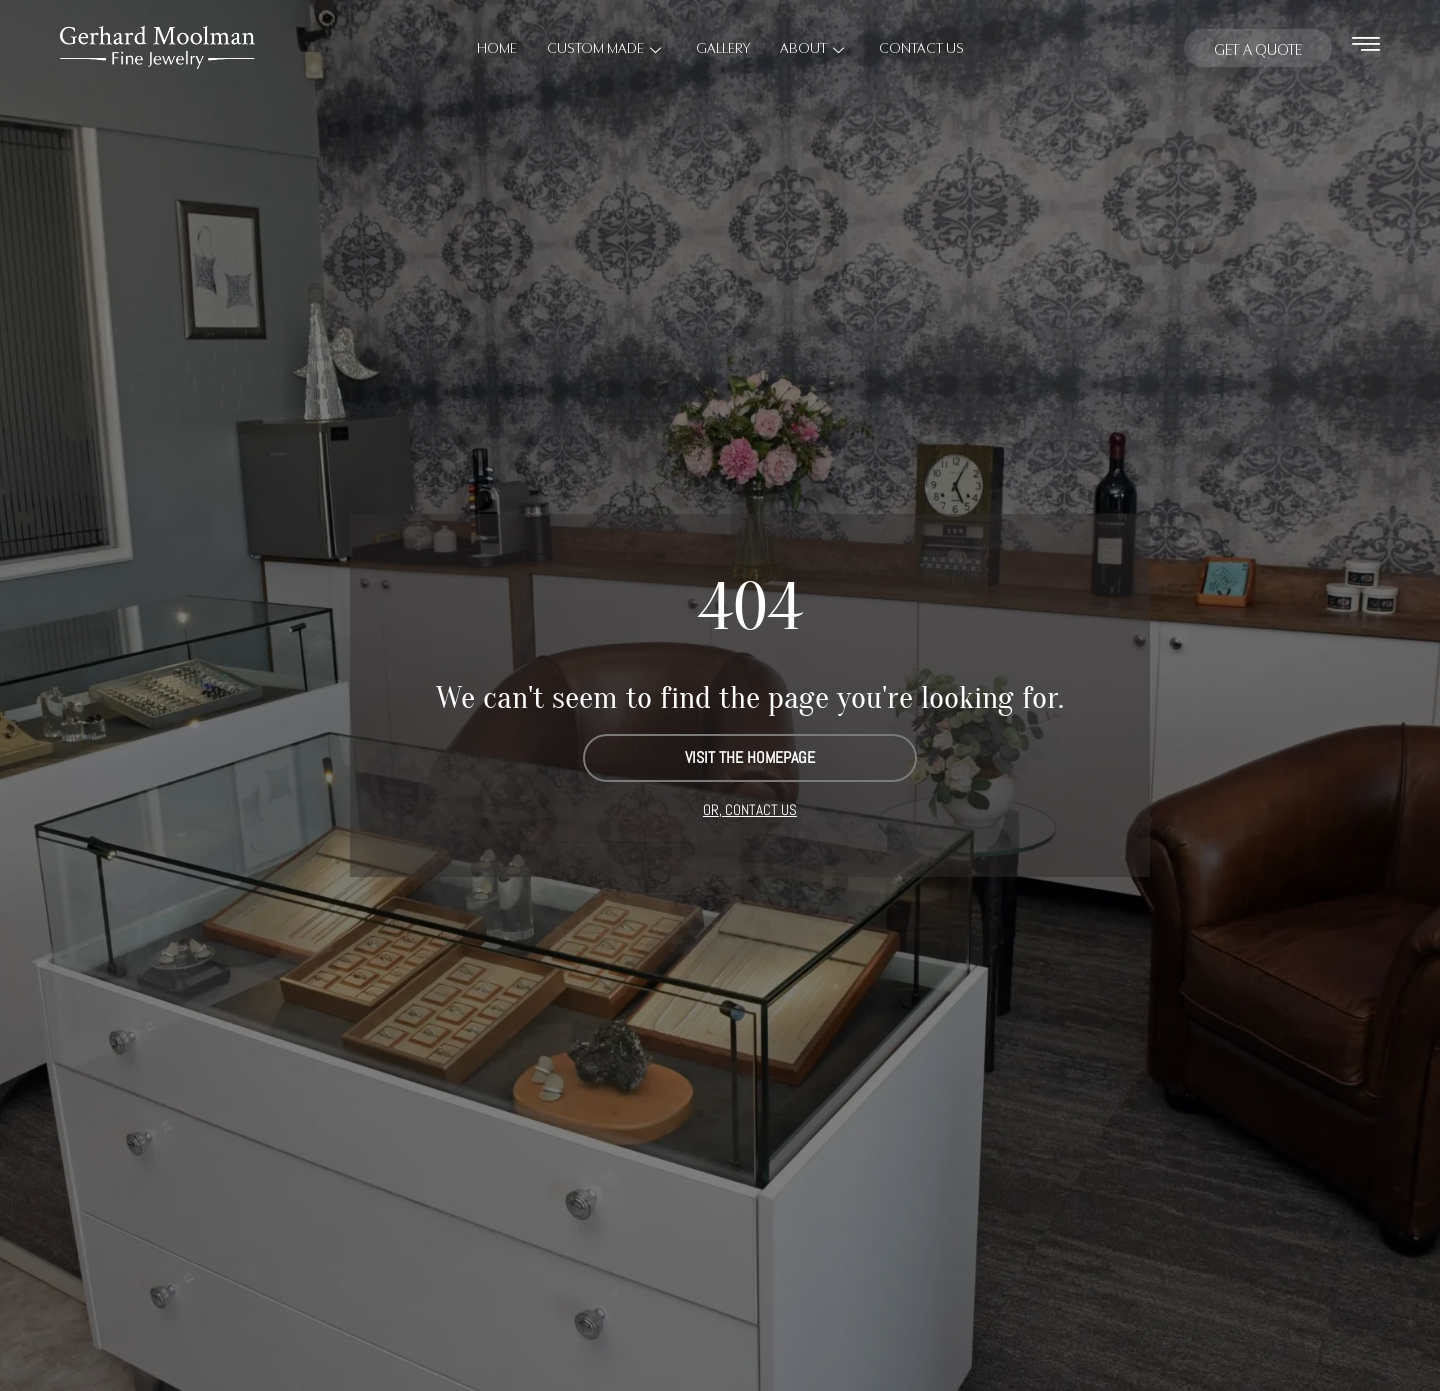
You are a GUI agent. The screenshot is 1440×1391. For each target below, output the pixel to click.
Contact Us (921, 46)
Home (497, 46)
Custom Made (606, 46)
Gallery (723, 46)
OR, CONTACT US (750, 809)
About (814, 46)
